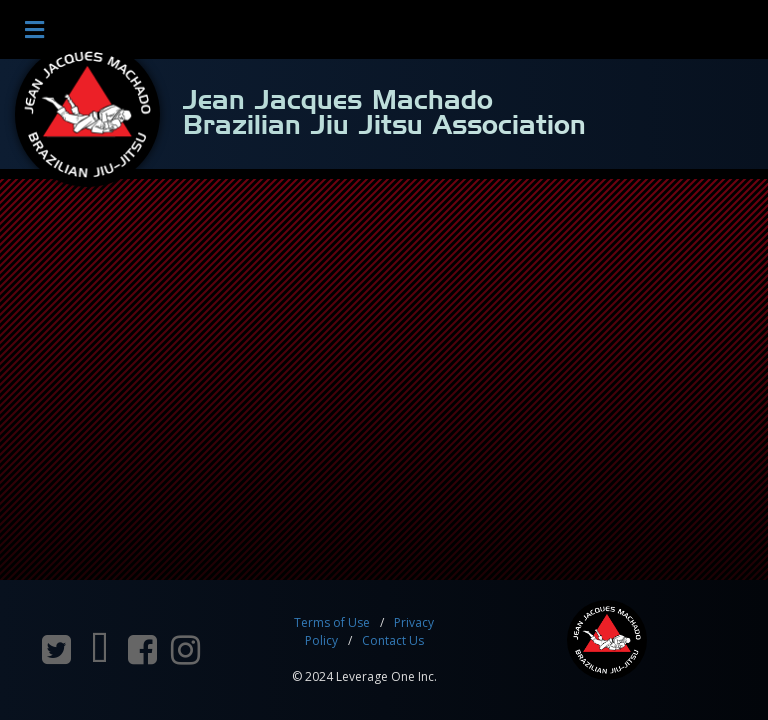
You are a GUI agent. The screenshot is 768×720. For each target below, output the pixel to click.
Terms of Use (332, 622)
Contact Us (393, 640)
